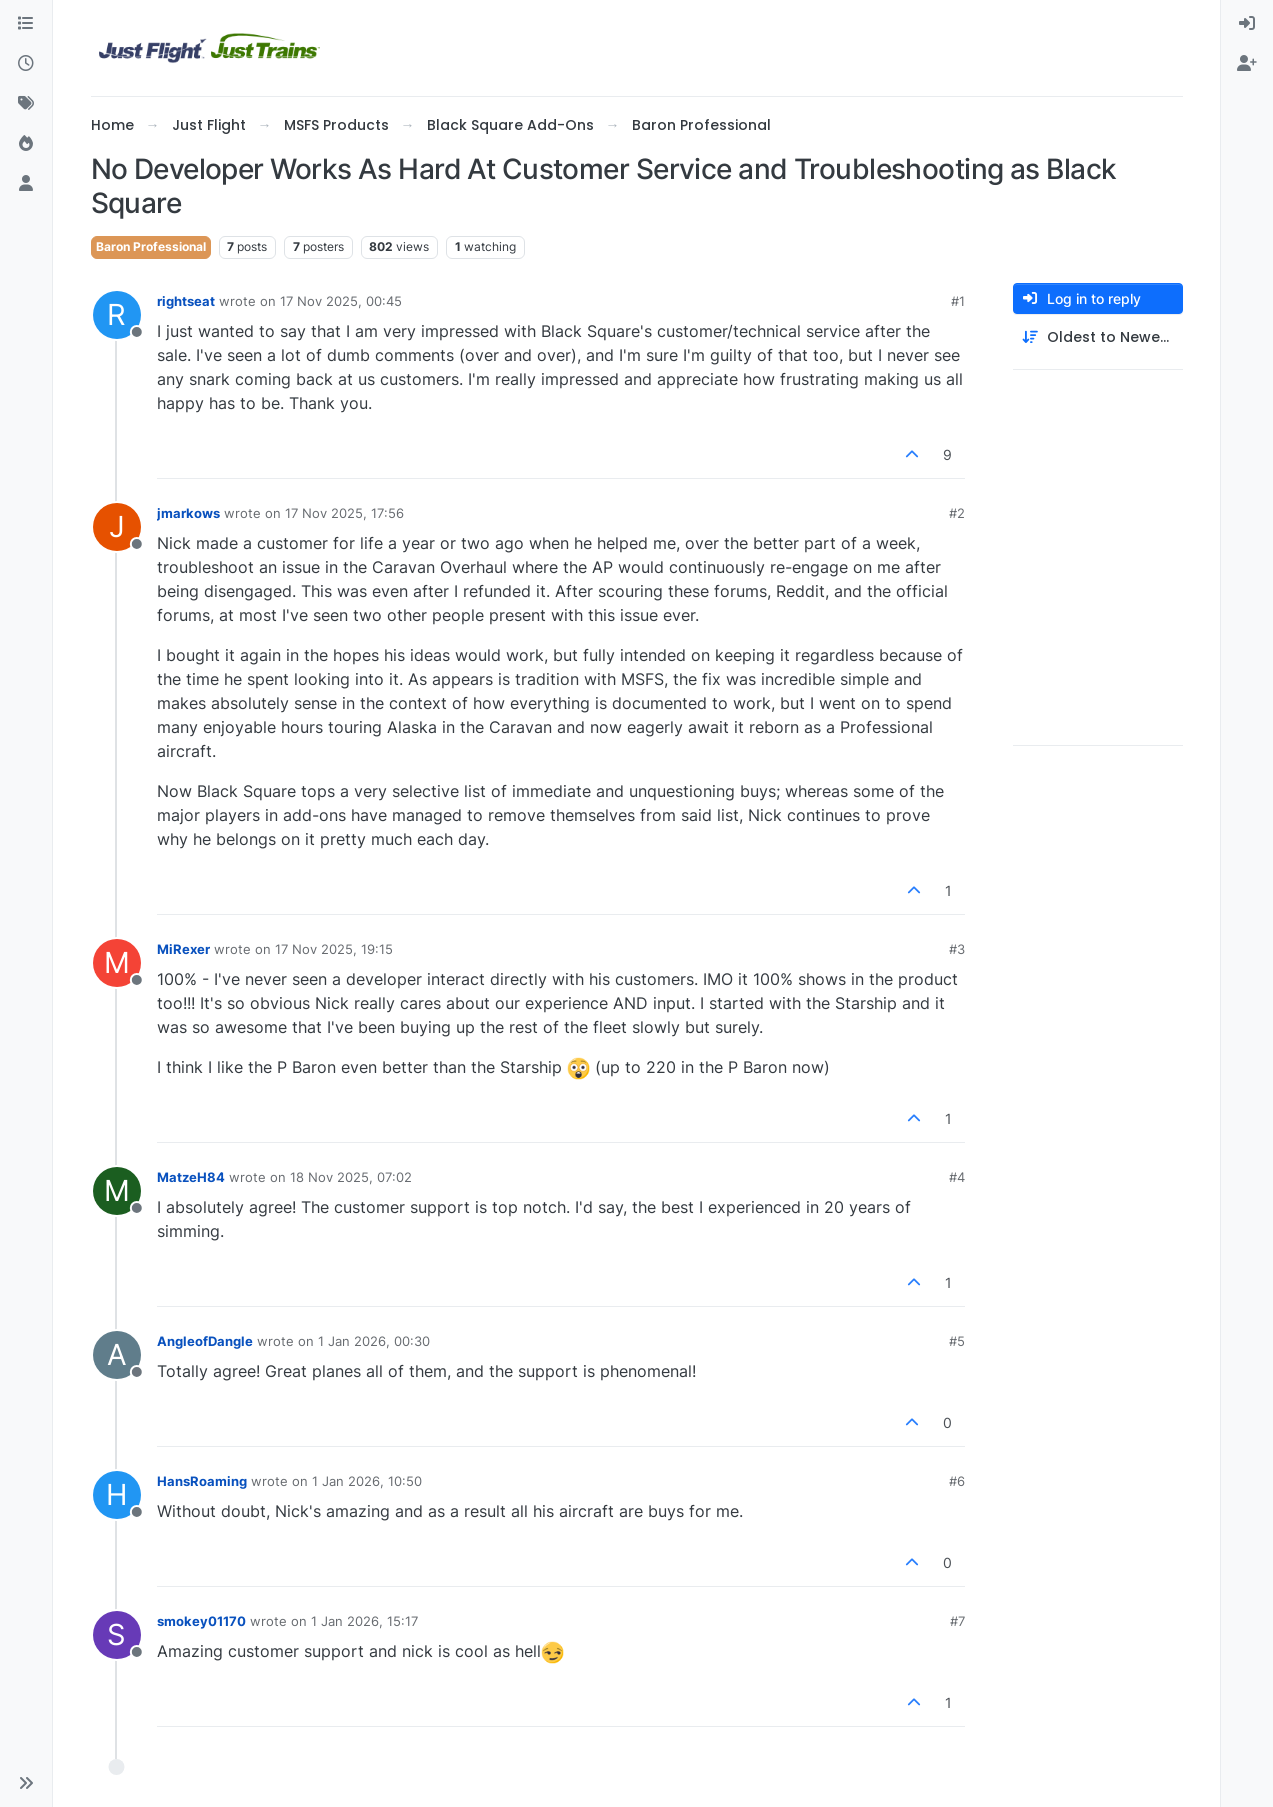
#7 (957, 1621)
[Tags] (26, 104)
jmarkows (188, 513)
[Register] (1247, 64)
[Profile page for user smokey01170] (117, 1635)
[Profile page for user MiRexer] (117, 963)
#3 (957, 949)
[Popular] (26, 144)
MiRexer (183, 949)
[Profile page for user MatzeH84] (117, 1191)
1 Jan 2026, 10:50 (367, 1481)
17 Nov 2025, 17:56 (344, 513)
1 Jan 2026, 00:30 (374, 1341)
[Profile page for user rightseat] (117, 315)
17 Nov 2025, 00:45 (341, 301)
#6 (957, 1481)
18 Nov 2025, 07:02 (351, 1177)
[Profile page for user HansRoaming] (117, 1495)
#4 (957, 1177)
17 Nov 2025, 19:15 (334, 949)
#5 (957, 1341)
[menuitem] (1247, 24)
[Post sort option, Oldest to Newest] (1098, 337)
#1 (958, 301)
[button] (26, 1783)
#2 (957, 513)
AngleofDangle (205, 1341)
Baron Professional (151, 246)
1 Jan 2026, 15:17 (364, 1621)
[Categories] (26, 24)
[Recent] (26, 64)
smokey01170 (201, 1621)
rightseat (186, 301)
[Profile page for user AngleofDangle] (117, 1355)
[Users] (26, 184)
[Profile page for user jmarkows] (117, 527)
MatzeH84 (191, 1177)
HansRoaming (202, 1481)
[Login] (1247, 24)
